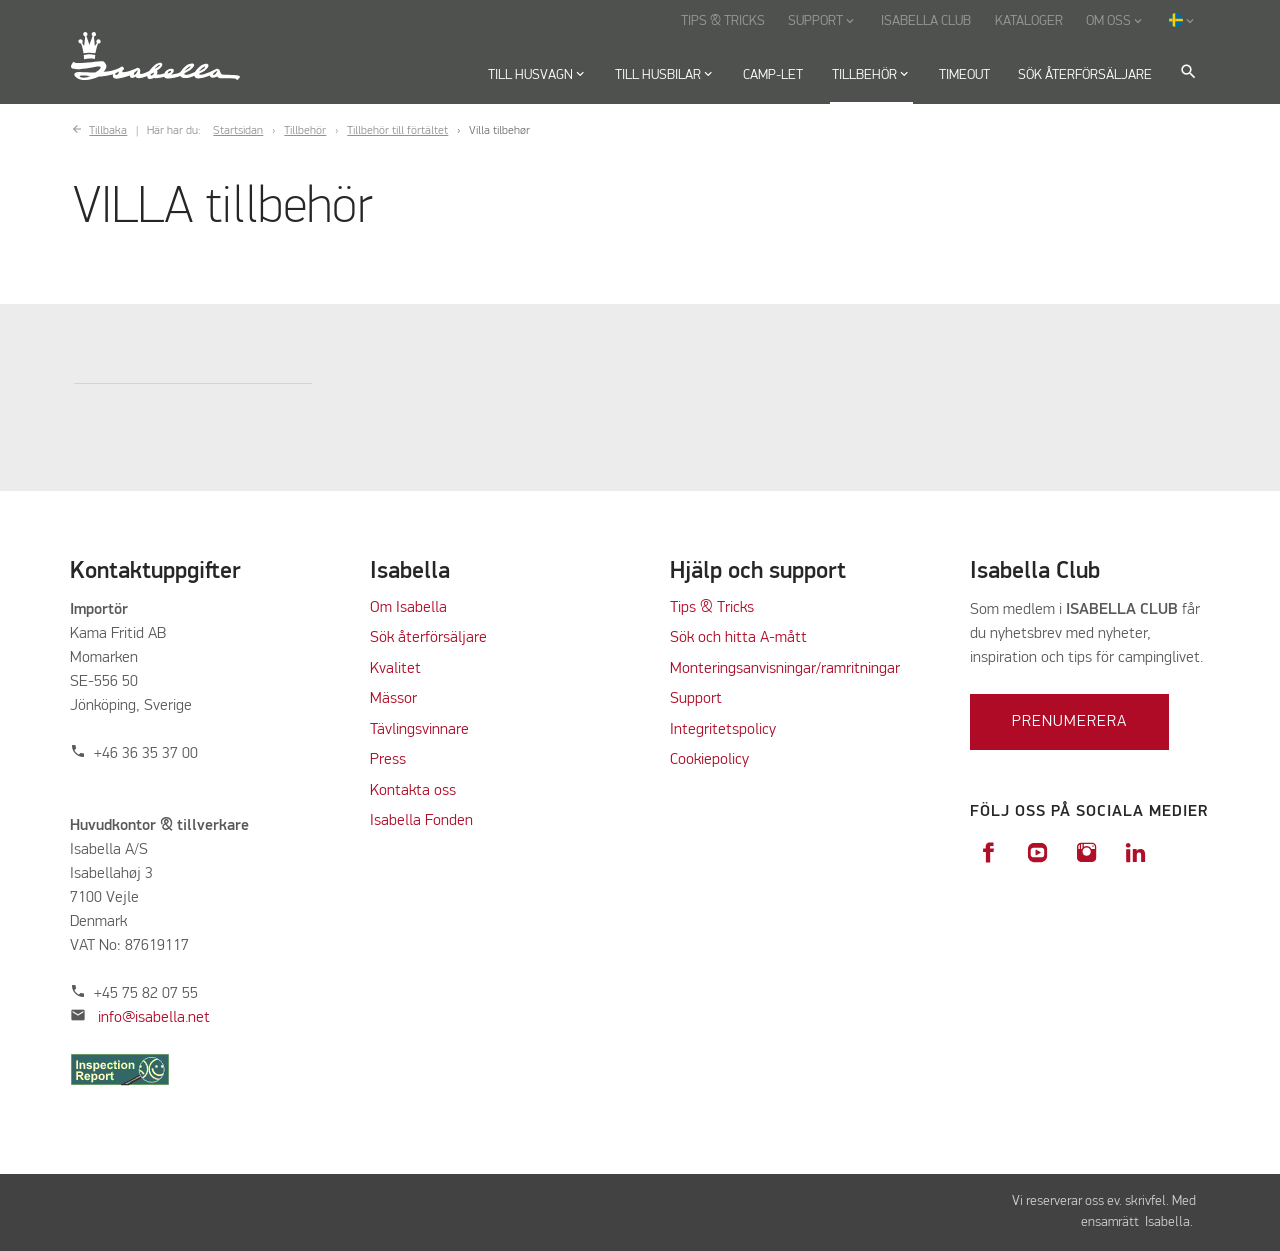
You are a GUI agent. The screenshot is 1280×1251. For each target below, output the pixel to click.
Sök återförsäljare (428, 638)
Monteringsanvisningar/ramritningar (785, 669)
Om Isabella (408, 608)
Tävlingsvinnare (419, 730)
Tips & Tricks (712, 608)
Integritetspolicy (723, 730)
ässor (401, 699)
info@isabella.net (154, 1018)
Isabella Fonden (421, 821)
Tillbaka (108, 131)
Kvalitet (395, 669)
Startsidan (238, 131)
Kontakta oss (413, 791)
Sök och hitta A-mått (738, 638)
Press (388, 760)
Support (696, 699)
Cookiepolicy (709, 760)
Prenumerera (1069, 722)
